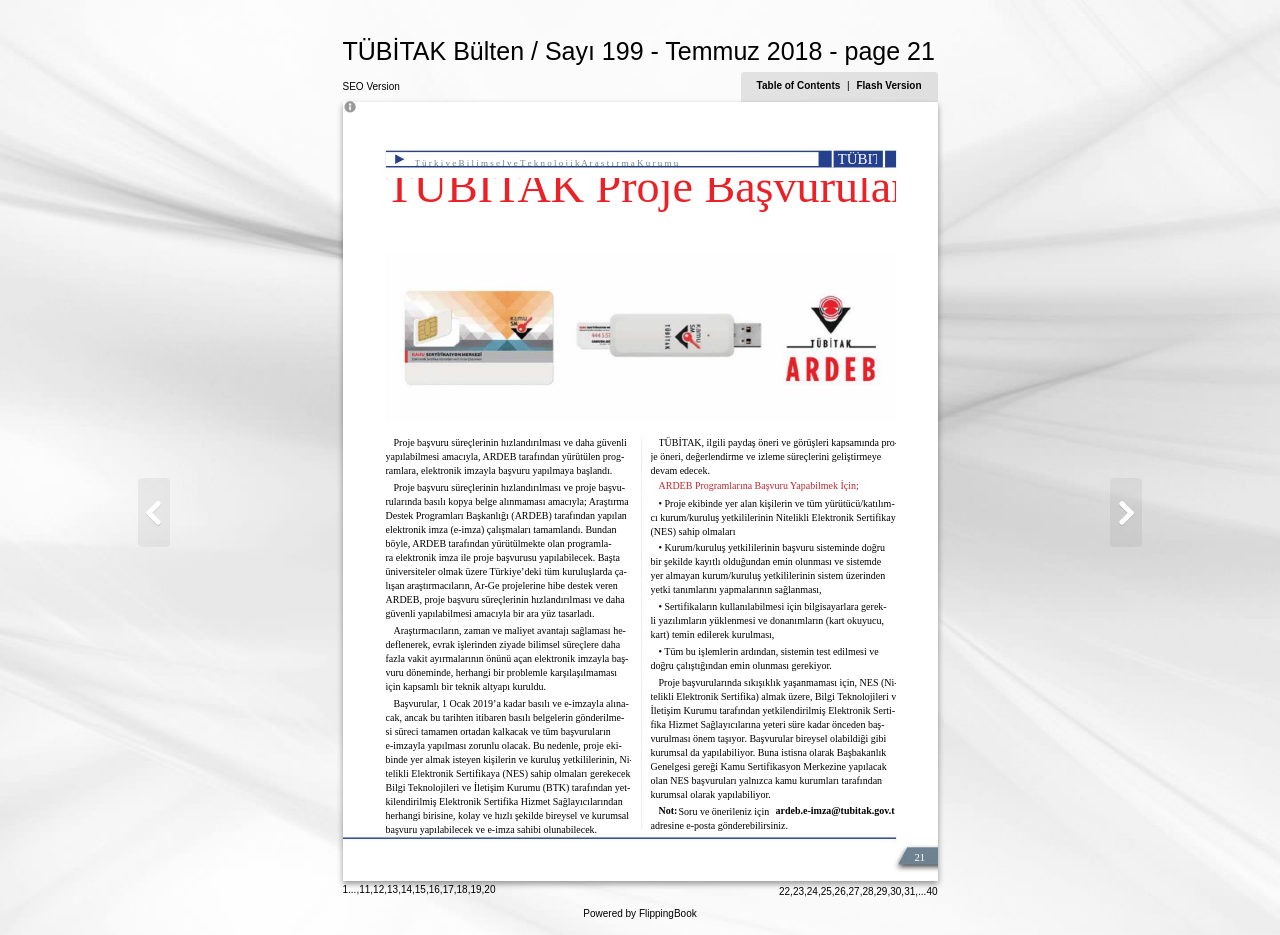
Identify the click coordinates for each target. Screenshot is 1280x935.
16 (434, 889)
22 (784, 891)
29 (881, 891)
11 (364, 889)
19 (475, 889)
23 (798, 891)
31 (909, 891)
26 (840, 891)
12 (378, 889)
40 (931, 891)
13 (392, 889)
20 (489, 889)
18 (462, 889)
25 (826, 891)
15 (420, 889)
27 (854, 891)
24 (812, 891)
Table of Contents (800, 85)
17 (448, 889)
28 (867, 891)
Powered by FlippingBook (639, 913)
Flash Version (888, 85)
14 (406, 889)
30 (895, 891)
